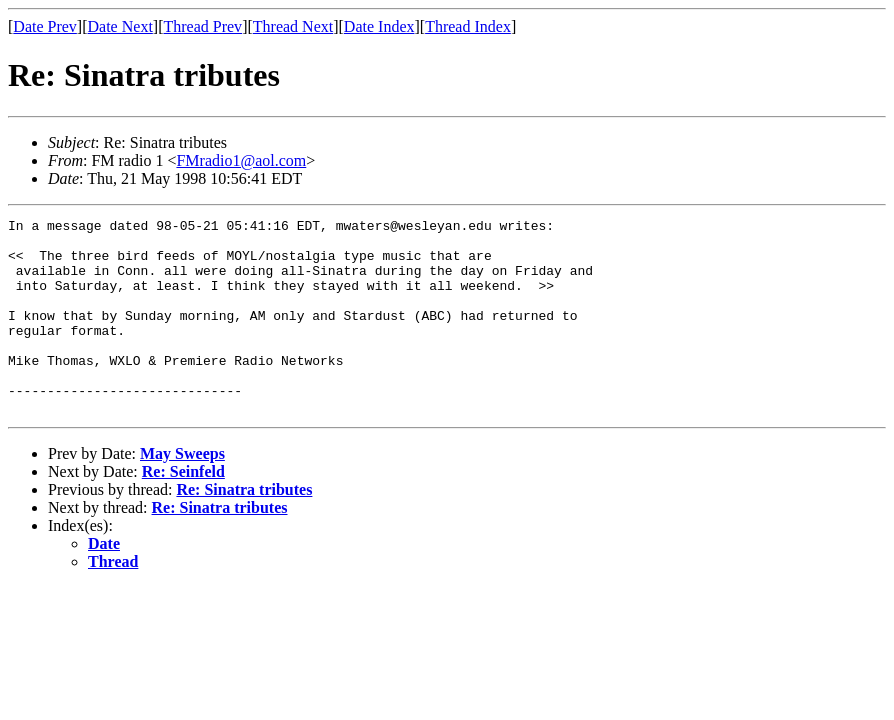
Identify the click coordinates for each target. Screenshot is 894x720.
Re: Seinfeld (183, 510)
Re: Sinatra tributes (244, 528)
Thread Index (468, 26)
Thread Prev (202, 26)
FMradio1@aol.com (241, 160)
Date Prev (45, 26)
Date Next (120, 26)
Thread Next (293, 26)
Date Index (379, 26)
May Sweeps (182, 492)
